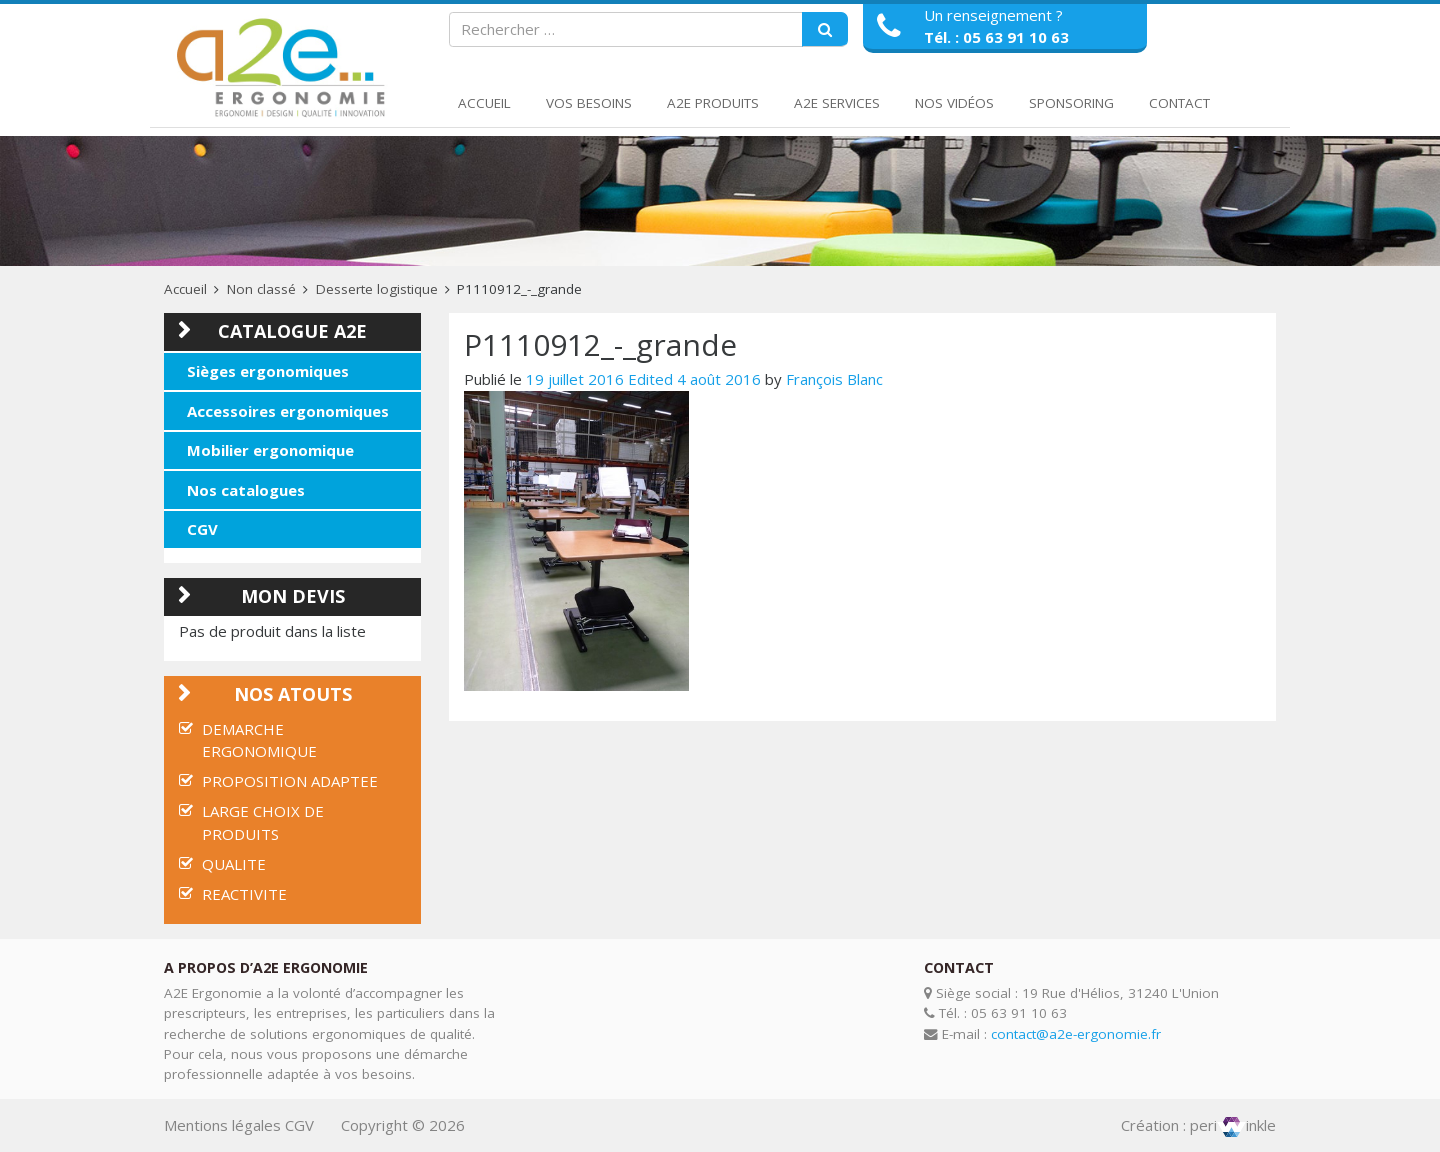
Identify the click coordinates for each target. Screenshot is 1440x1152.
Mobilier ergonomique (270, 450)
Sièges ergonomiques (268, 371)
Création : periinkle (1198, 1125)
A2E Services (837, 103)
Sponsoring (1071, 103)
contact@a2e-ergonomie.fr (1076, 1034)
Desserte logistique (377, 289)
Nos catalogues (246, 490)
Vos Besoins (589, 103)
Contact (1179, 103)
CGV (202, 529)
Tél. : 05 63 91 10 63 (996, 37)
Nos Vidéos (954, 103)
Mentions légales (222, 1125)
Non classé (261, 289)
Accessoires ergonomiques (288, 411)
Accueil (484, 103)
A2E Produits (713, 103)
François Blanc (834, 379)
